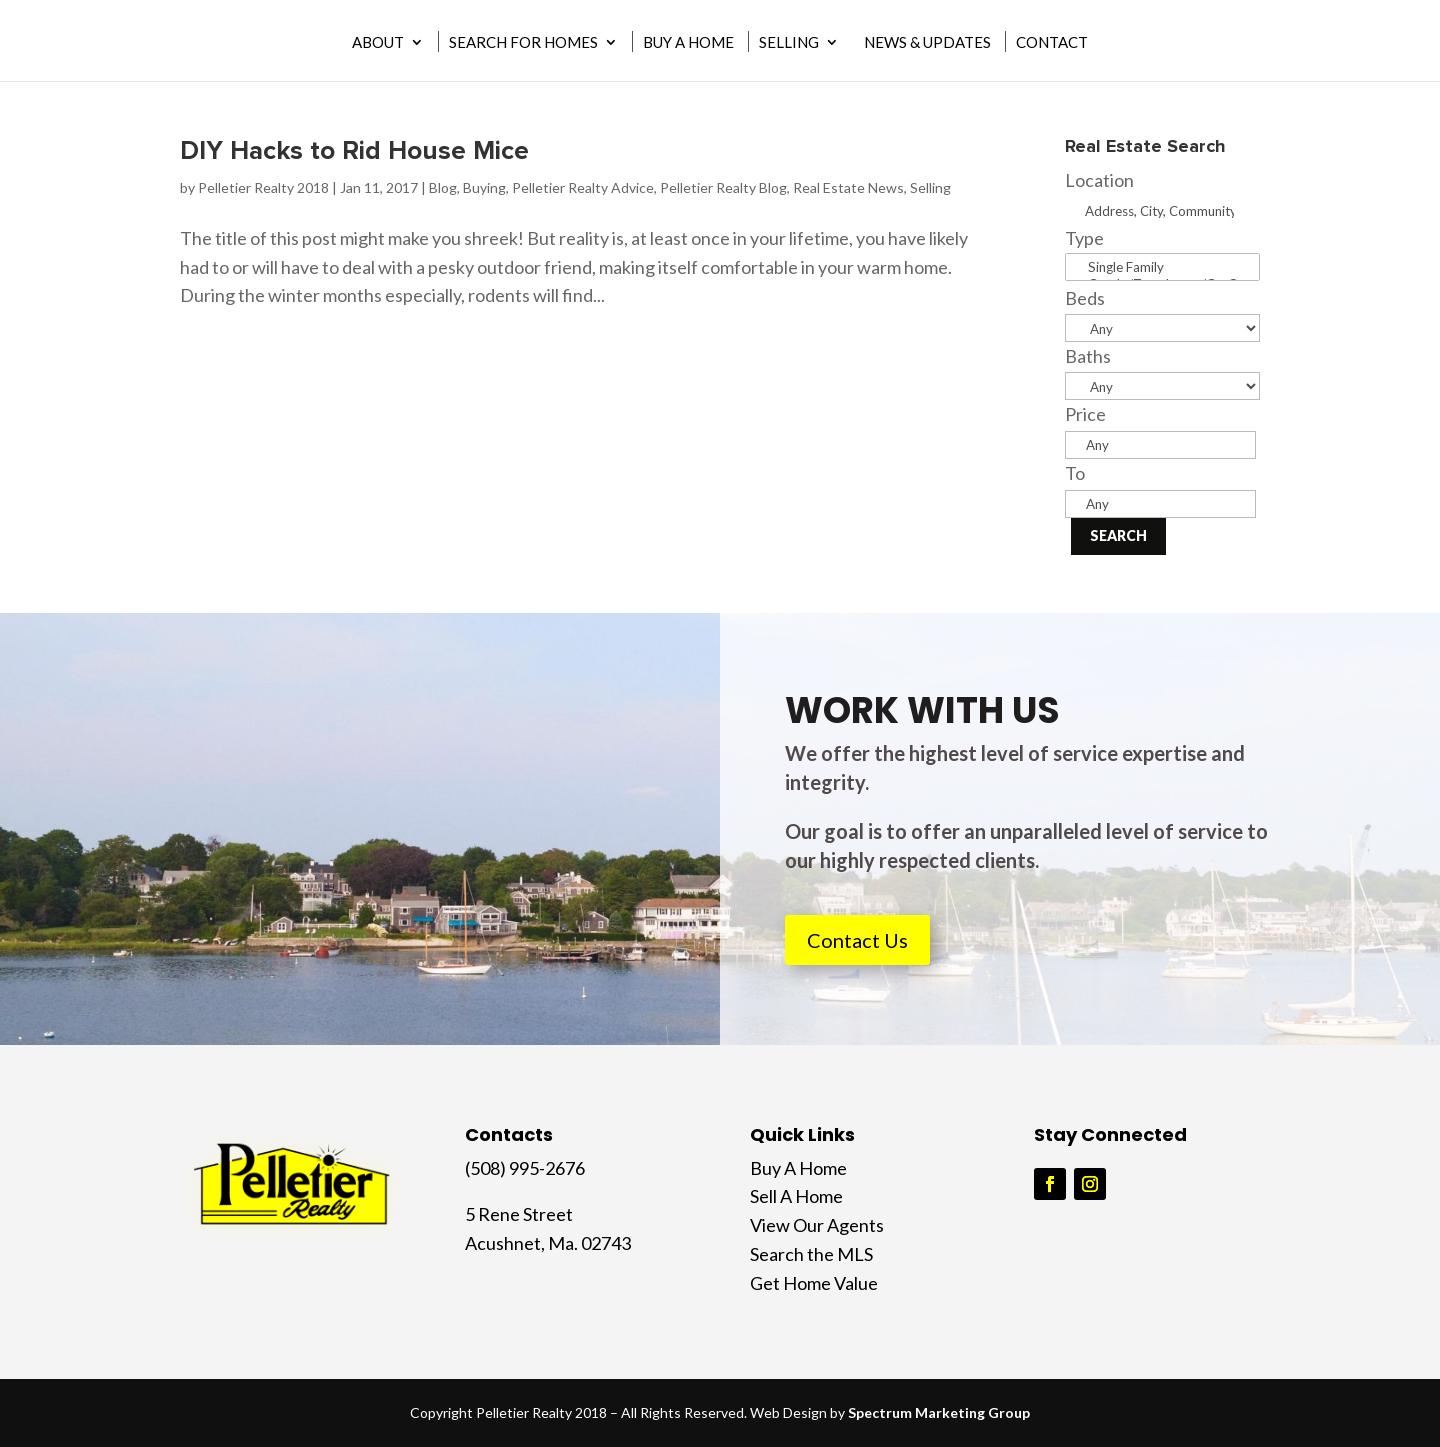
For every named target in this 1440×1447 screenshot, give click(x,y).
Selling (789, 43)
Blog (443, 187)
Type (1084, 238)
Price (1085, 414)
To (1075, 473)
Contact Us (857, 940)
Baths (1088, 356)
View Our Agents (817, 1225)
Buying (484, 187)
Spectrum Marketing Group (939, 1412)
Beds (1085, 298)
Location (1099, 180)
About (378, 43)
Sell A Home (796, 1196)
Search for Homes (523, 43)
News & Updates (927, 43)
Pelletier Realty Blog (723, 187)
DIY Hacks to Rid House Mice (354, 151)
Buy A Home (688, 43)
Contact (1052, 43)
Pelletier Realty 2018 (263, 187)
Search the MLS (811, 1254)
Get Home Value (814, 1283)
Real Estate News (848, 187)
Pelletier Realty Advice (583, 187)
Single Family (1162, 267)
